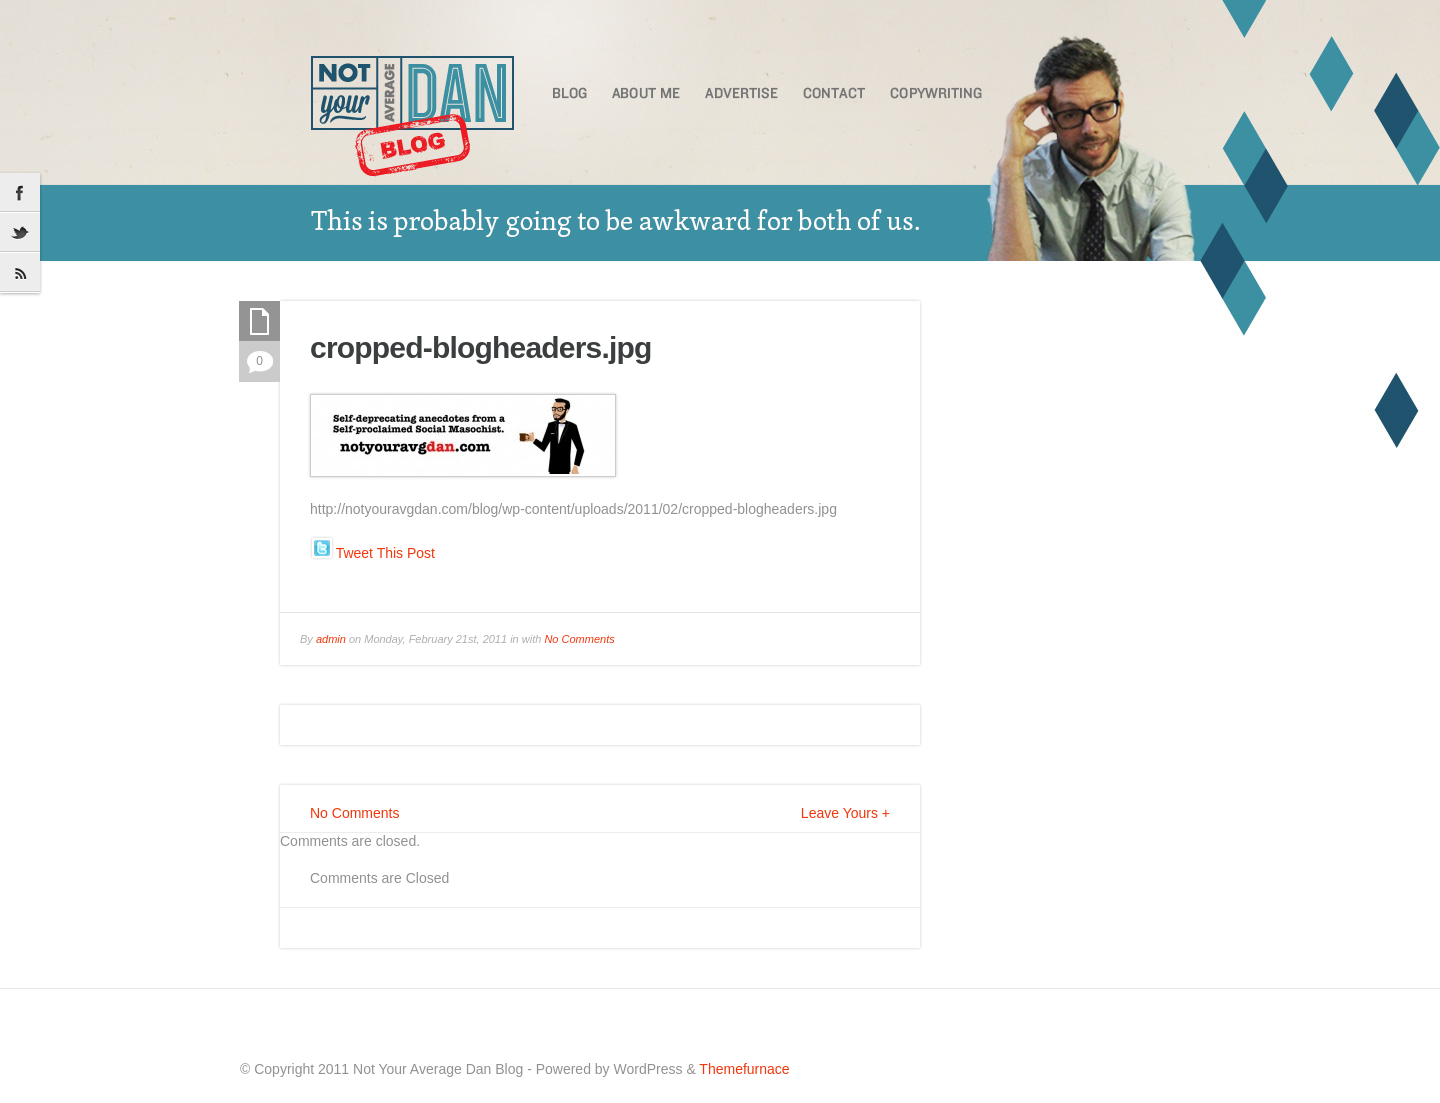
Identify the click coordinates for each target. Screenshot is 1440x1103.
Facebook (20, 193)
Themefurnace (744, 1069)
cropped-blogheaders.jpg (481, 347)
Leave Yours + (845, 813)
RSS (20, 273)
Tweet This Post (385, 553)
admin (331, 639)
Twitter (20, 233)
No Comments (579, 639)
